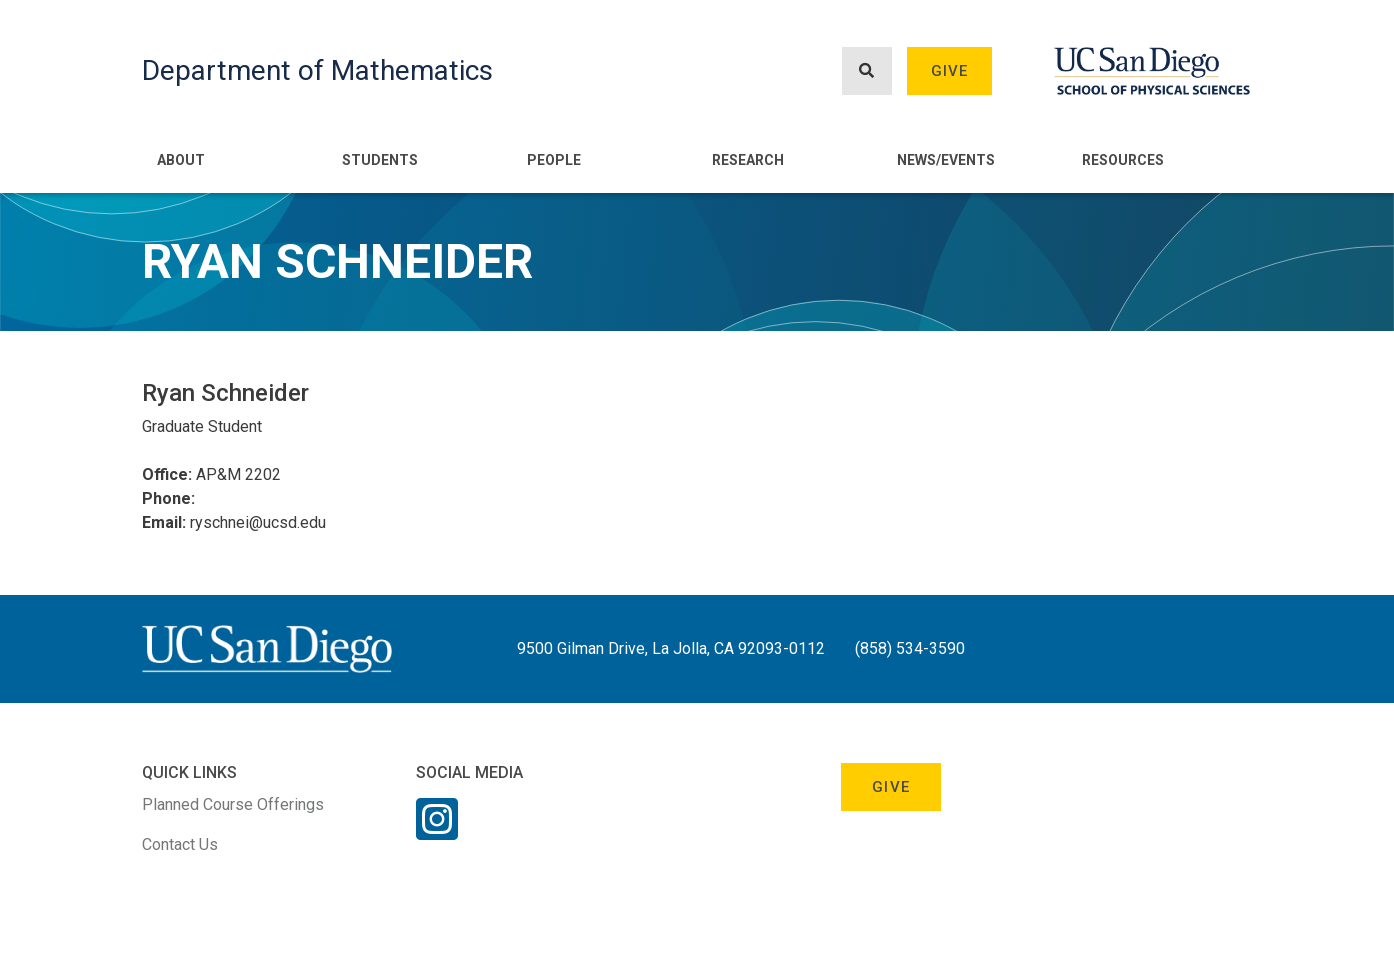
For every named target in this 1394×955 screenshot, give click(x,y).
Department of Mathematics (317, 70)
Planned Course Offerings (233, 804)
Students (380, 160)
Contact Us (180, 844)
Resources (1123, 160)
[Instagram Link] (437, 832)
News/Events (946, 160)
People (554, 160)
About (181, 160)
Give (950, 71)
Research (748, 160)
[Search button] (867, 71)
